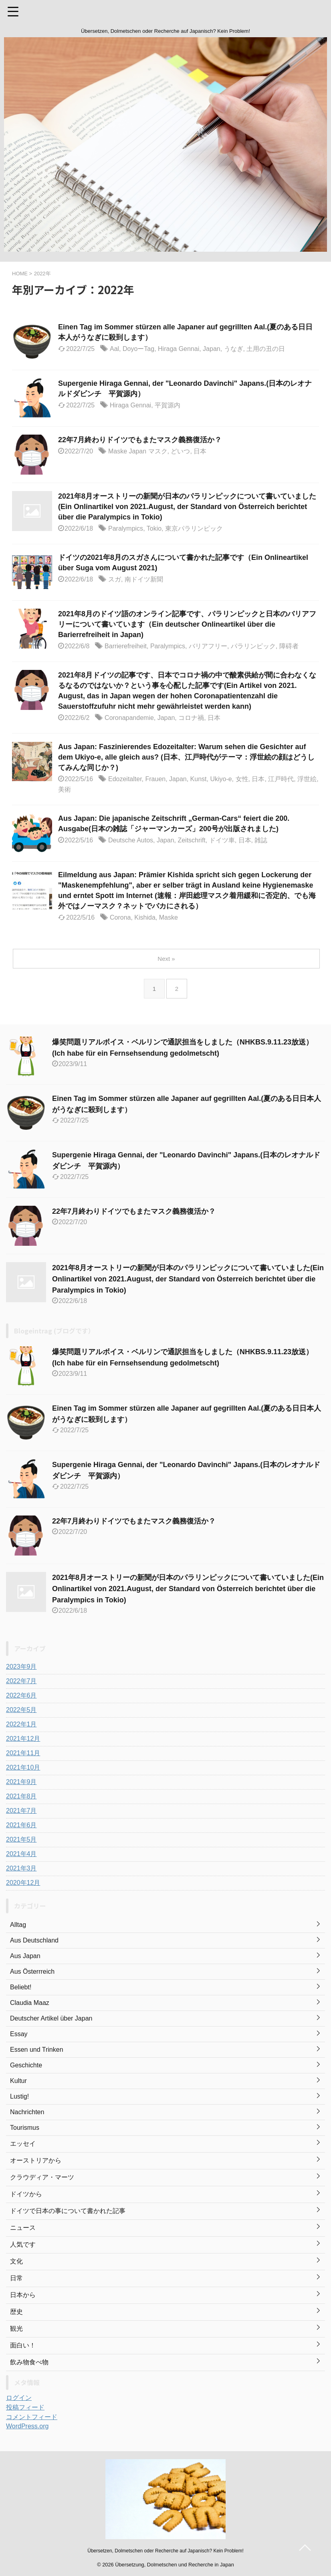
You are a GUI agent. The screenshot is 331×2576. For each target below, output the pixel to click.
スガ (114, 579)
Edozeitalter (125, 779)
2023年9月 (21, 1666)
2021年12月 (23, 1738)
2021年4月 (21, 1853)
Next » (166, 958)
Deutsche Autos (130, 840)
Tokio (154, 528)
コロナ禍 (191, 717)
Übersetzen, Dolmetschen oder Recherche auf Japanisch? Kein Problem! (165, 2551)
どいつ (180, 451)
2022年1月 (21, 1724)
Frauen (155, 779)
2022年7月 (21, 1681)
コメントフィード (31, 2417)
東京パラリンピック (194, 528)
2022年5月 (21, 1709)
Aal (114, 348)
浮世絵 (307, 779)
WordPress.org (27, 2426)
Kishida (144, 917)
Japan (211, 348)
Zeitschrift (191, 840)
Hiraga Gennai (178, 348)
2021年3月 (21, 1868)
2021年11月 (23, 1753)
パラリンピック (253, 646)
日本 (200, 451)
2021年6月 (21, 1825)
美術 (64, 789)
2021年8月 (21, 1796)
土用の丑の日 (265, 348)
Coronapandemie (129, 717)
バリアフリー (208, 646)
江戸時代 (281, 779)
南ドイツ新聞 (144, 579)
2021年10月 (23, 1767)
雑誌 (260, 840)
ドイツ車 (222, 840)
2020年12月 (23, 1882)
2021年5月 (21, 1839)
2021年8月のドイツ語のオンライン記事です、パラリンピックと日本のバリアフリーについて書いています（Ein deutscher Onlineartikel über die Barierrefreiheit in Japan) (187, 624)
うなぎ (233, 348)
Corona (120, 917)
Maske (168, 917)
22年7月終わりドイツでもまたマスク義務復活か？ (140, 440)
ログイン (19, 2397)
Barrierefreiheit (126, 646)
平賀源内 (167, 405)
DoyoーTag (138, 348)
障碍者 (289, 646)
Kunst (198, 779)
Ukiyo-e (221, 779)
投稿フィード (25, 2407)
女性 (242, 779)
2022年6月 (21, 1695)
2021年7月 (21, 1810)
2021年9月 (21, 1781)
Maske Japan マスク (138, 451)
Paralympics (125, 528)
